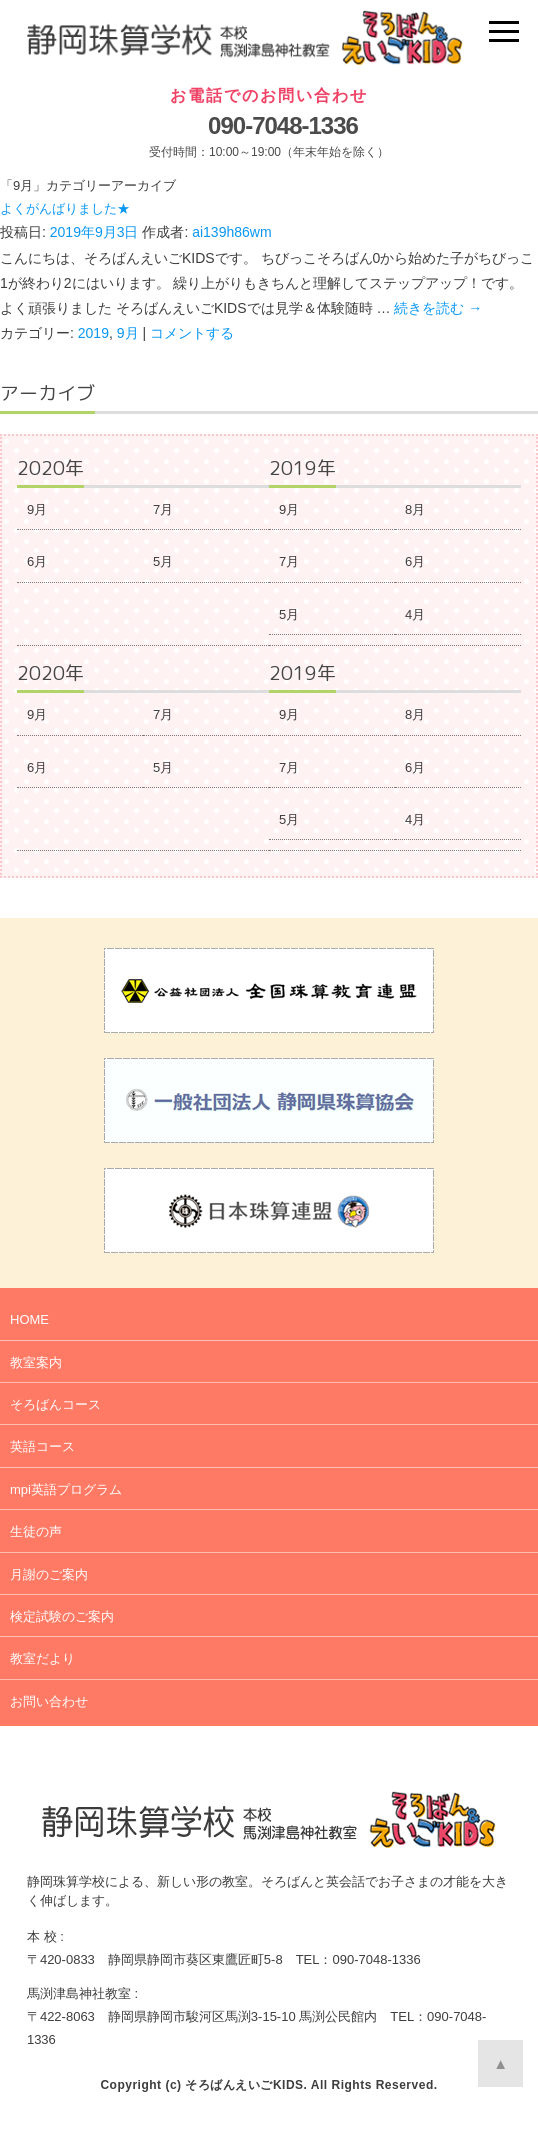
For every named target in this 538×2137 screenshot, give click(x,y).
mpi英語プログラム (66, 1489)
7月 (163, 509)
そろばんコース (55, 1404)
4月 (415, 614)
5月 (163, 561)
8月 (415, 509)
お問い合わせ (49, 1701)
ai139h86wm (231, 232)
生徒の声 (36, 1531)
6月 (37, 561)
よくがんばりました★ (65, 208)
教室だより (42, 1658)
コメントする (192, 333)
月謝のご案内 (49, 1574)
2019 (93, 333)
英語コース (42, 1446)
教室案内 (36, 1362)
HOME (29, 1319)
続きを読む (438, 308)
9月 (128, 333)
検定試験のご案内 (62, 1616)
